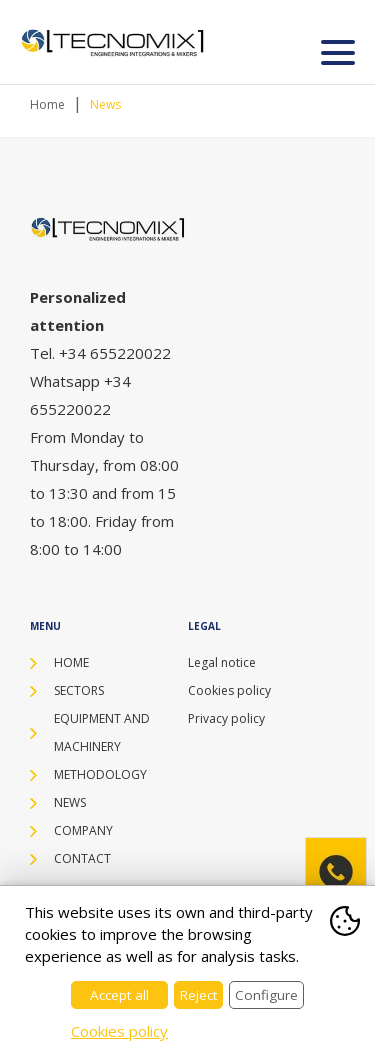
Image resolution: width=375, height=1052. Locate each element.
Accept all (119, 995)
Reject (198, 995)
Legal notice (222, 662)
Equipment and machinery (102, 732)
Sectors (79, 690)
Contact (82, 858)
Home (47, 104)
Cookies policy (229, 690)
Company (83, 830)
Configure (266, 995)
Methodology (100, 774)
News (105, 104)
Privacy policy (226, 718)
